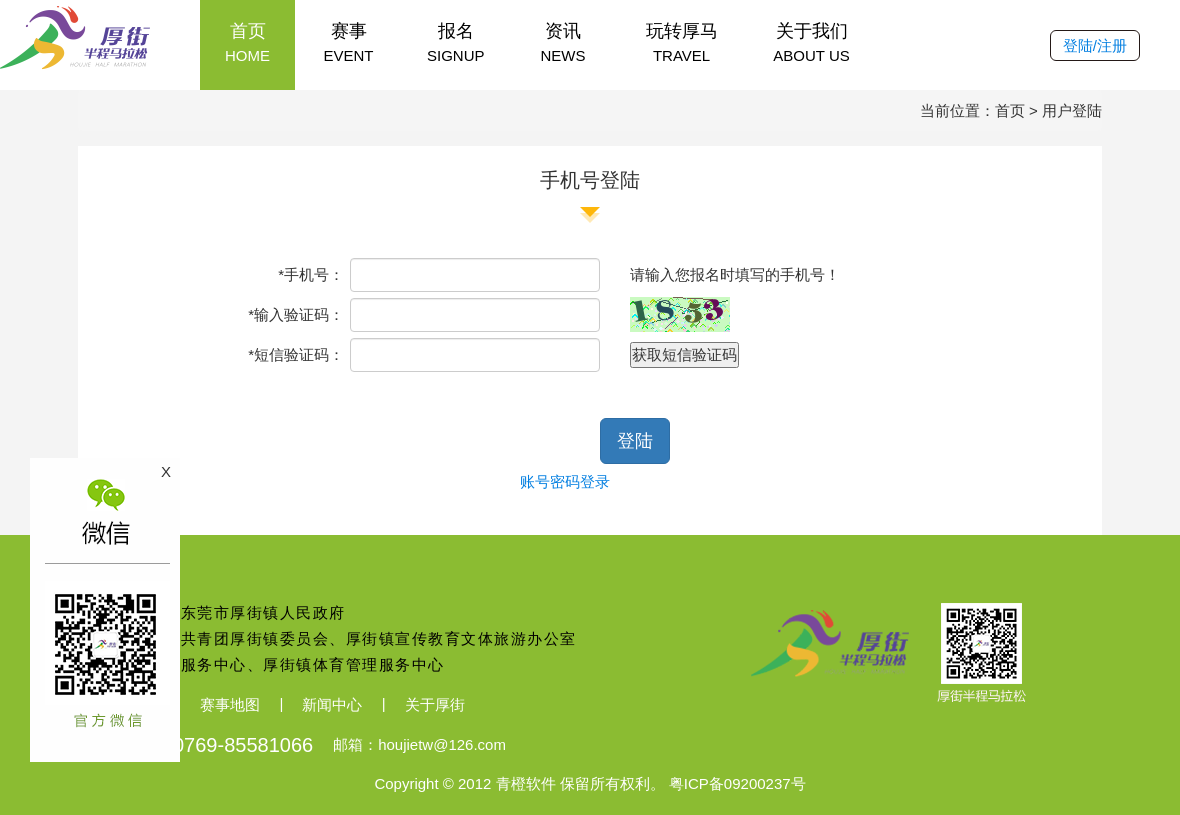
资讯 (563, 43)
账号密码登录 (565, 481)
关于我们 (812, 43)
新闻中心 (332, 704)
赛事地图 (230, 704)
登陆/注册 (1095, 45)
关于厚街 (435, 704)
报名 (456, 43)
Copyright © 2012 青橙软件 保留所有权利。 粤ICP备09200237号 (589, 783)
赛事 (348, 43)
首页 (247, 43)
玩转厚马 (682, 43)
